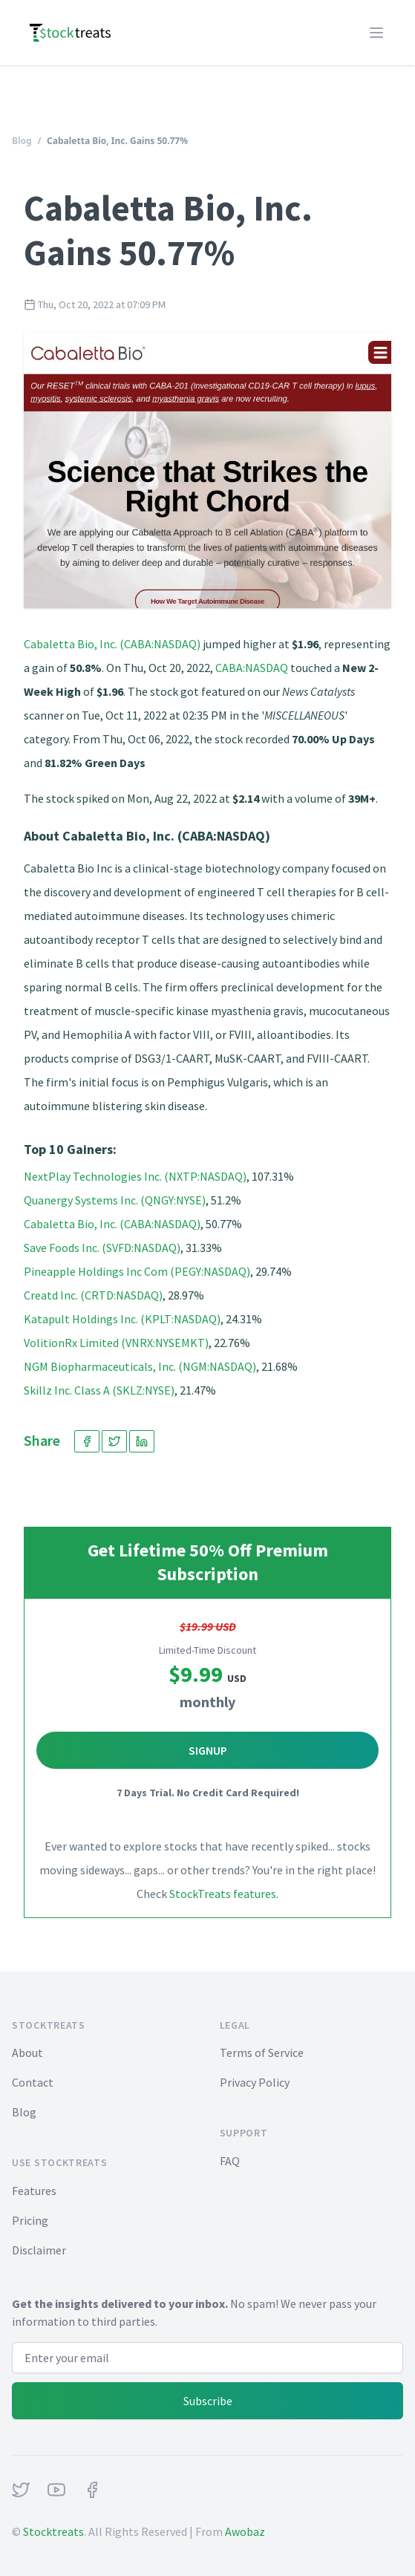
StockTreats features (222, 1893)
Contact (32, 2082)
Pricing (30, 2220)
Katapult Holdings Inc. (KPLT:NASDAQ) (122, 1318)
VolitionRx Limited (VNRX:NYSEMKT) (116, 1342)
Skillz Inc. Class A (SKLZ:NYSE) (99, 1390)
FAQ (230, 2160)
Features (34, 2190)
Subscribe (207, 2400)
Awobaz (245, 2531)
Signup (208, 1750)
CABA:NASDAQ (251, 667)
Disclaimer (39, 2250)
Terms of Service (262, 2052)
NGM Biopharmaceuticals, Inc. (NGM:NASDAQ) (140, 1366)
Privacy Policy (255, 2082)
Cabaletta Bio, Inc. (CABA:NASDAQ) (112, 643)
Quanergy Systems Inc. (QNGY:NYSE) (115, 1200)
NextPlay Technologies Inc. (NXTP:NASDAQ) (135, 1176)
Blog (22, 140)
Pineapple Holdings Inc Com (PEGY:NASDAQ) (137, 1271)
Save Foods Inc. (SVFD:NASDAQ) (102, 1247)
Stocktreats (53, 2531)
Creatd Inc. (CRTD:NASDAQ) (93, 1295)
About (27, 2052)
